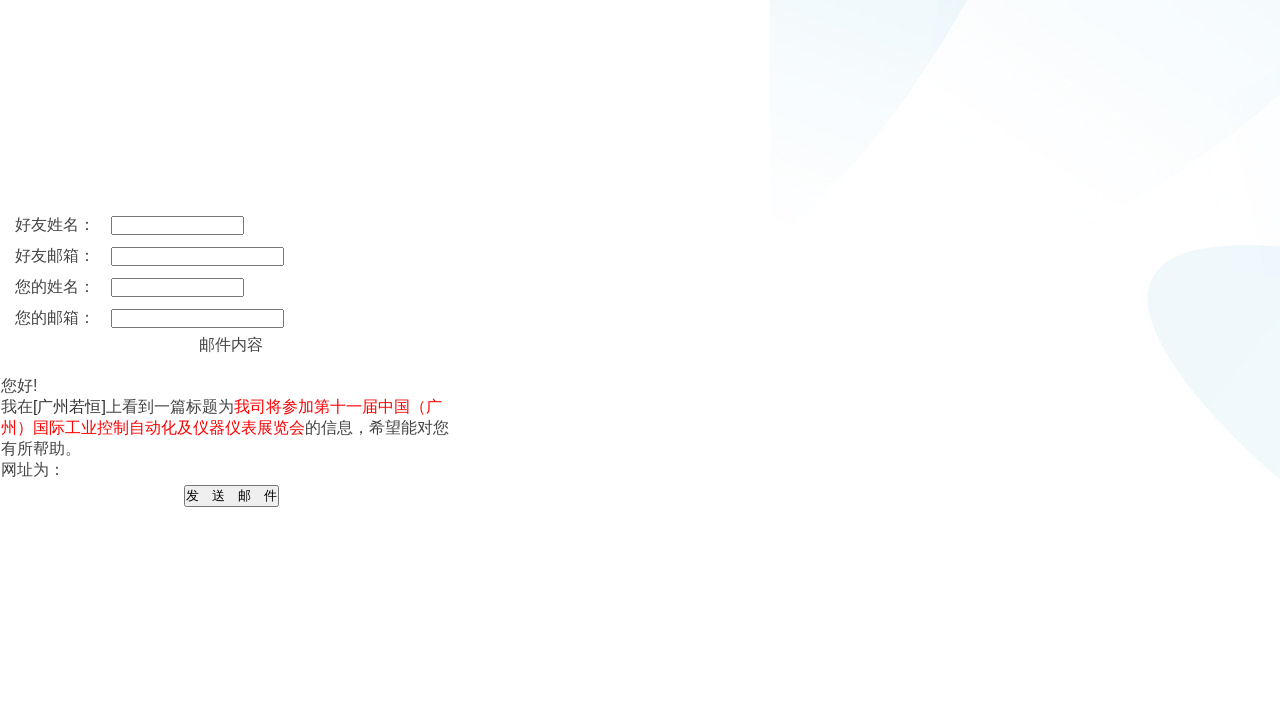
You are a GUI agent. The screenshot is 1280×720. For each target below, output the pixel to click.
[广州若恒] (69, 406)
